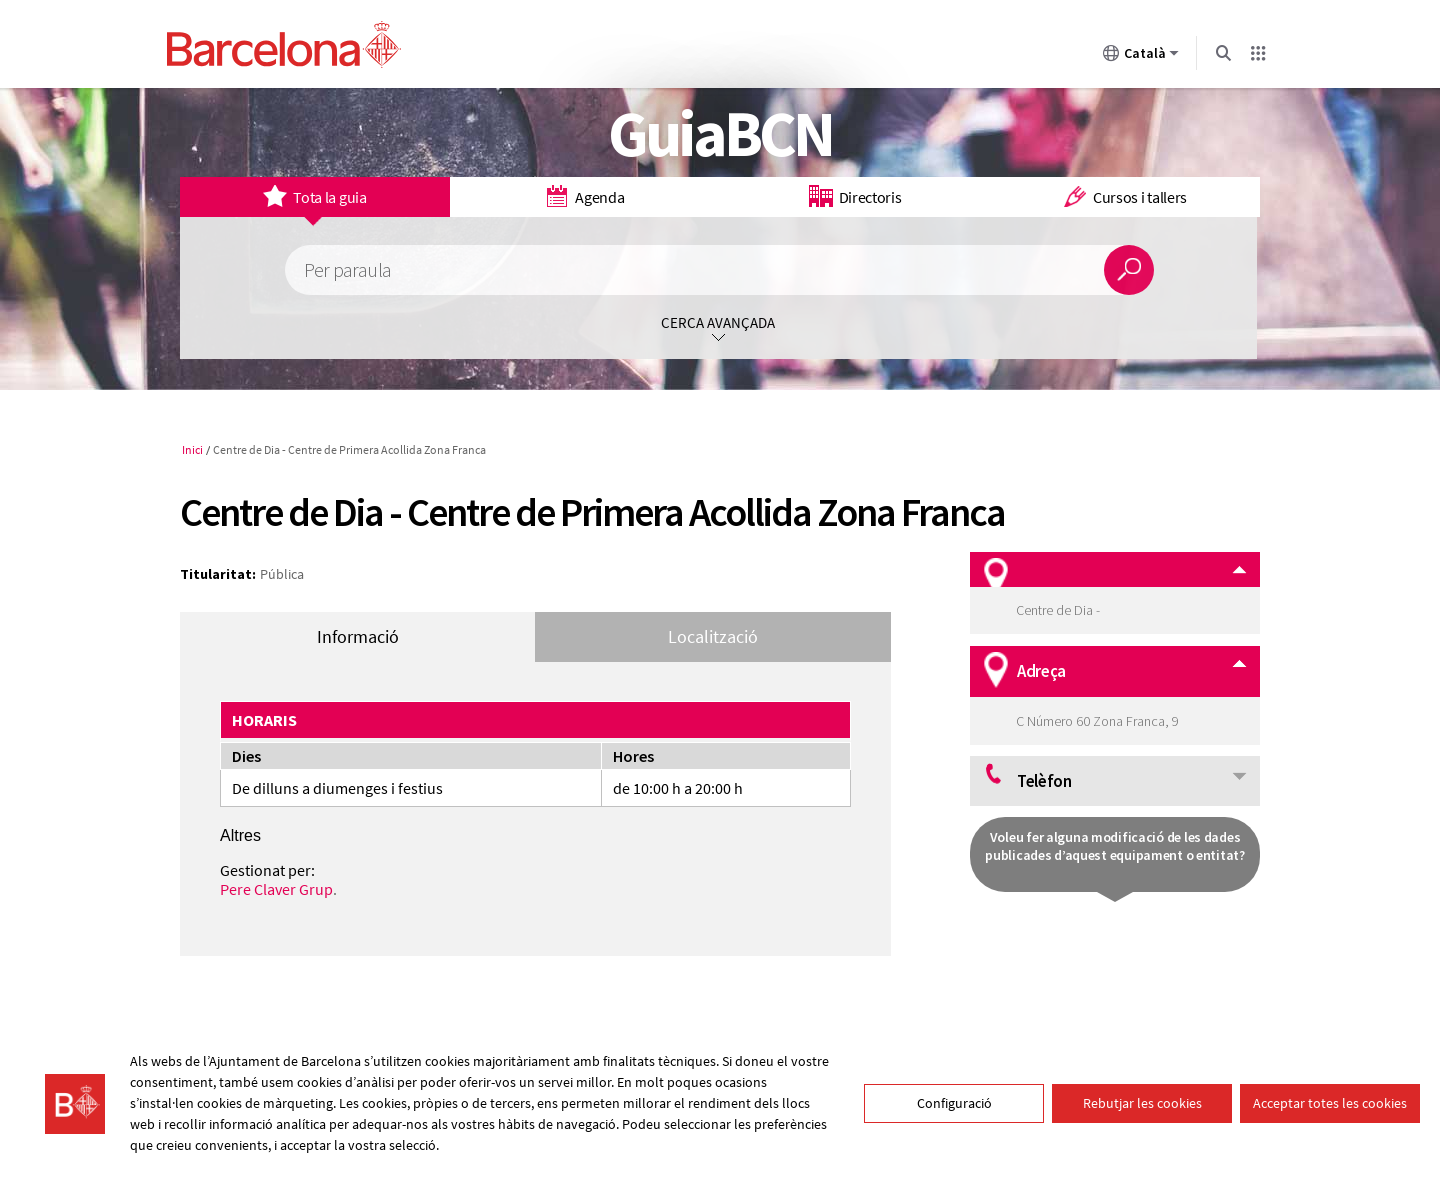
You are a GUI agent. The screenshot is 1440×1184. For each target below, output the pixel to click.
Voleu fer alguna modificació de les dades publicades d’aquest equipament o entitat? (1115, 846)
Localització (713, 636)
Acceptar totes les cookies (1330, 1103)
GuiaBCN (720, 133)
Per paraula (347, 270)
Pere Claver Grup (276, 889)
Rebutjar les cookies (1142, 1103)
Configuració (954, 1103)
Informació (358, 636)
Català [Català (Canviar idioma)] (1141, 57)
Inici (192, 449)
